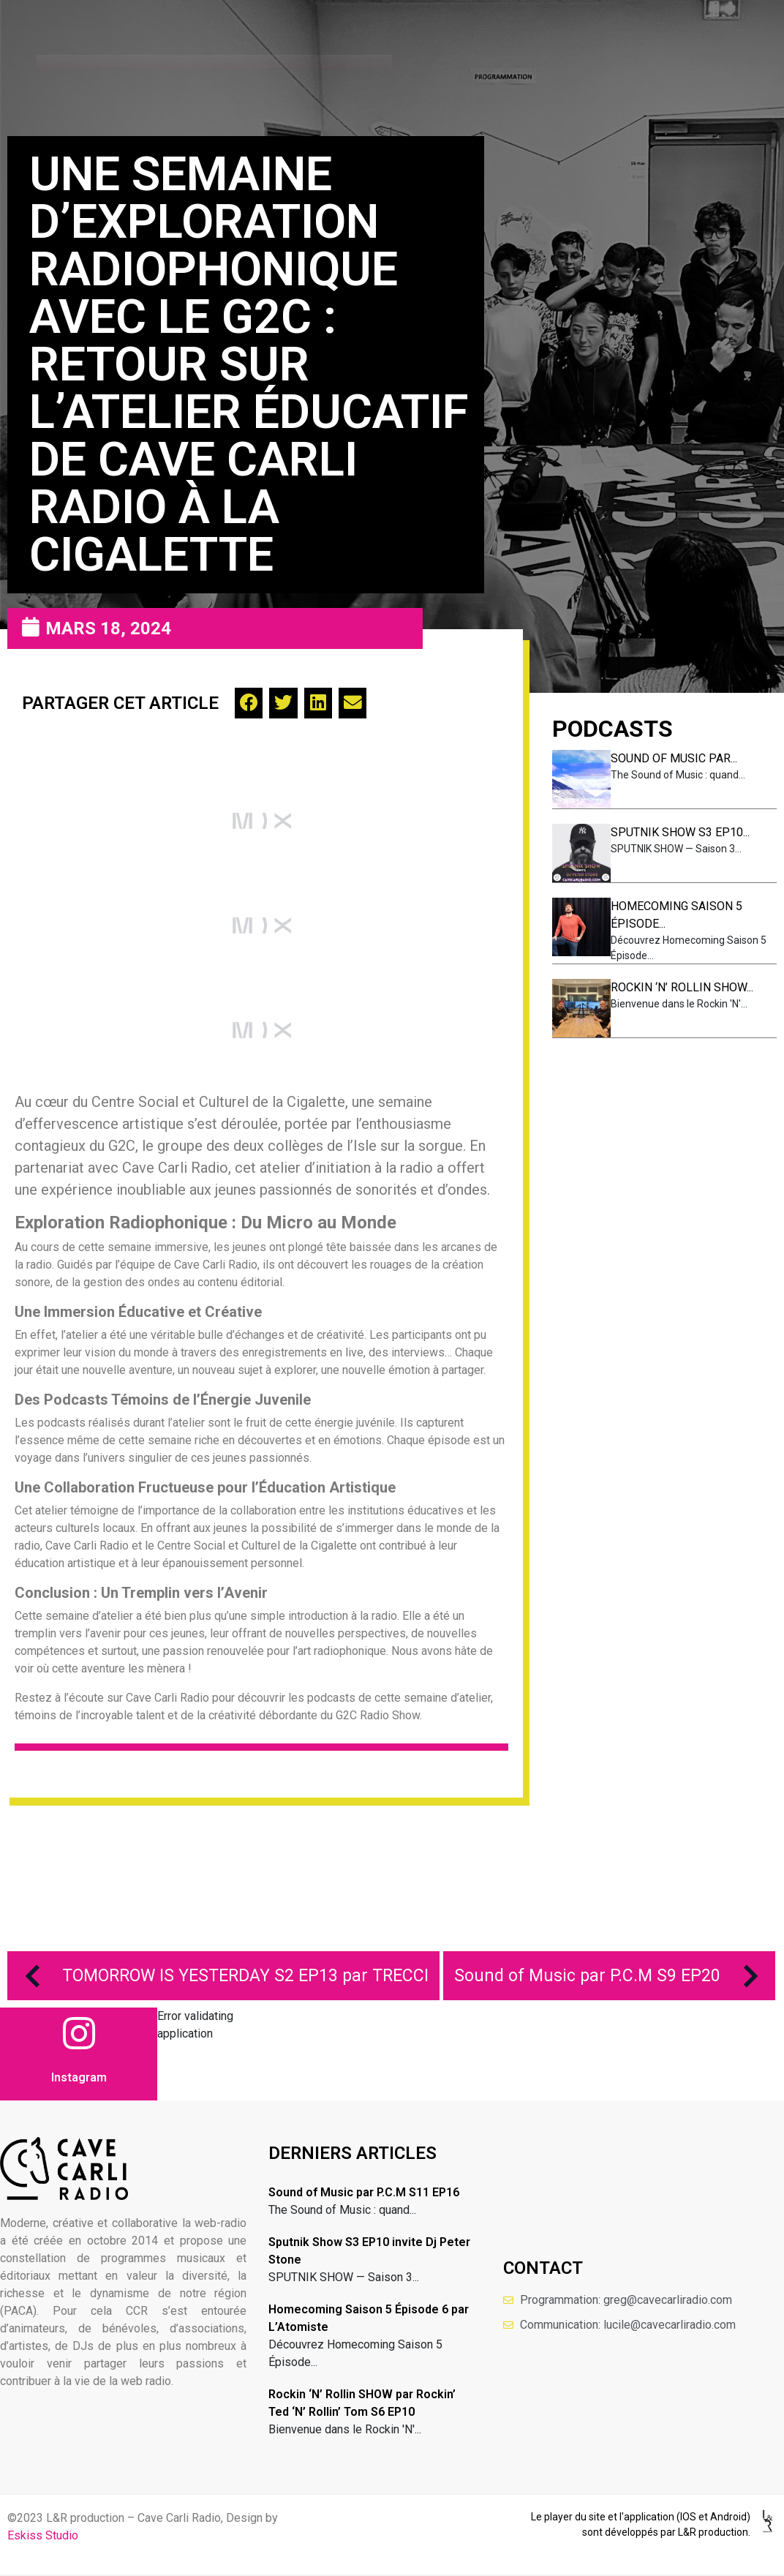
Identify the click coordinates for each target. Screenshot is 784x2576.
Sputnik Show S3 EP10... (680, 832)
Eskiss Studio (42, 2535)
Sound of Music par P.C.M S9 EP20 (613, 1976)
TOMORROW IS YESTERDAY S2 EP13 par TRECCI (220, 1976)
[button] (249, 703)
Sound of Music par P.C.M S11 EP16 (363, 2192)
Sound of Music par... (674, 758)
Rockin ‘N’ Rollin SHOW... (682, 987)
